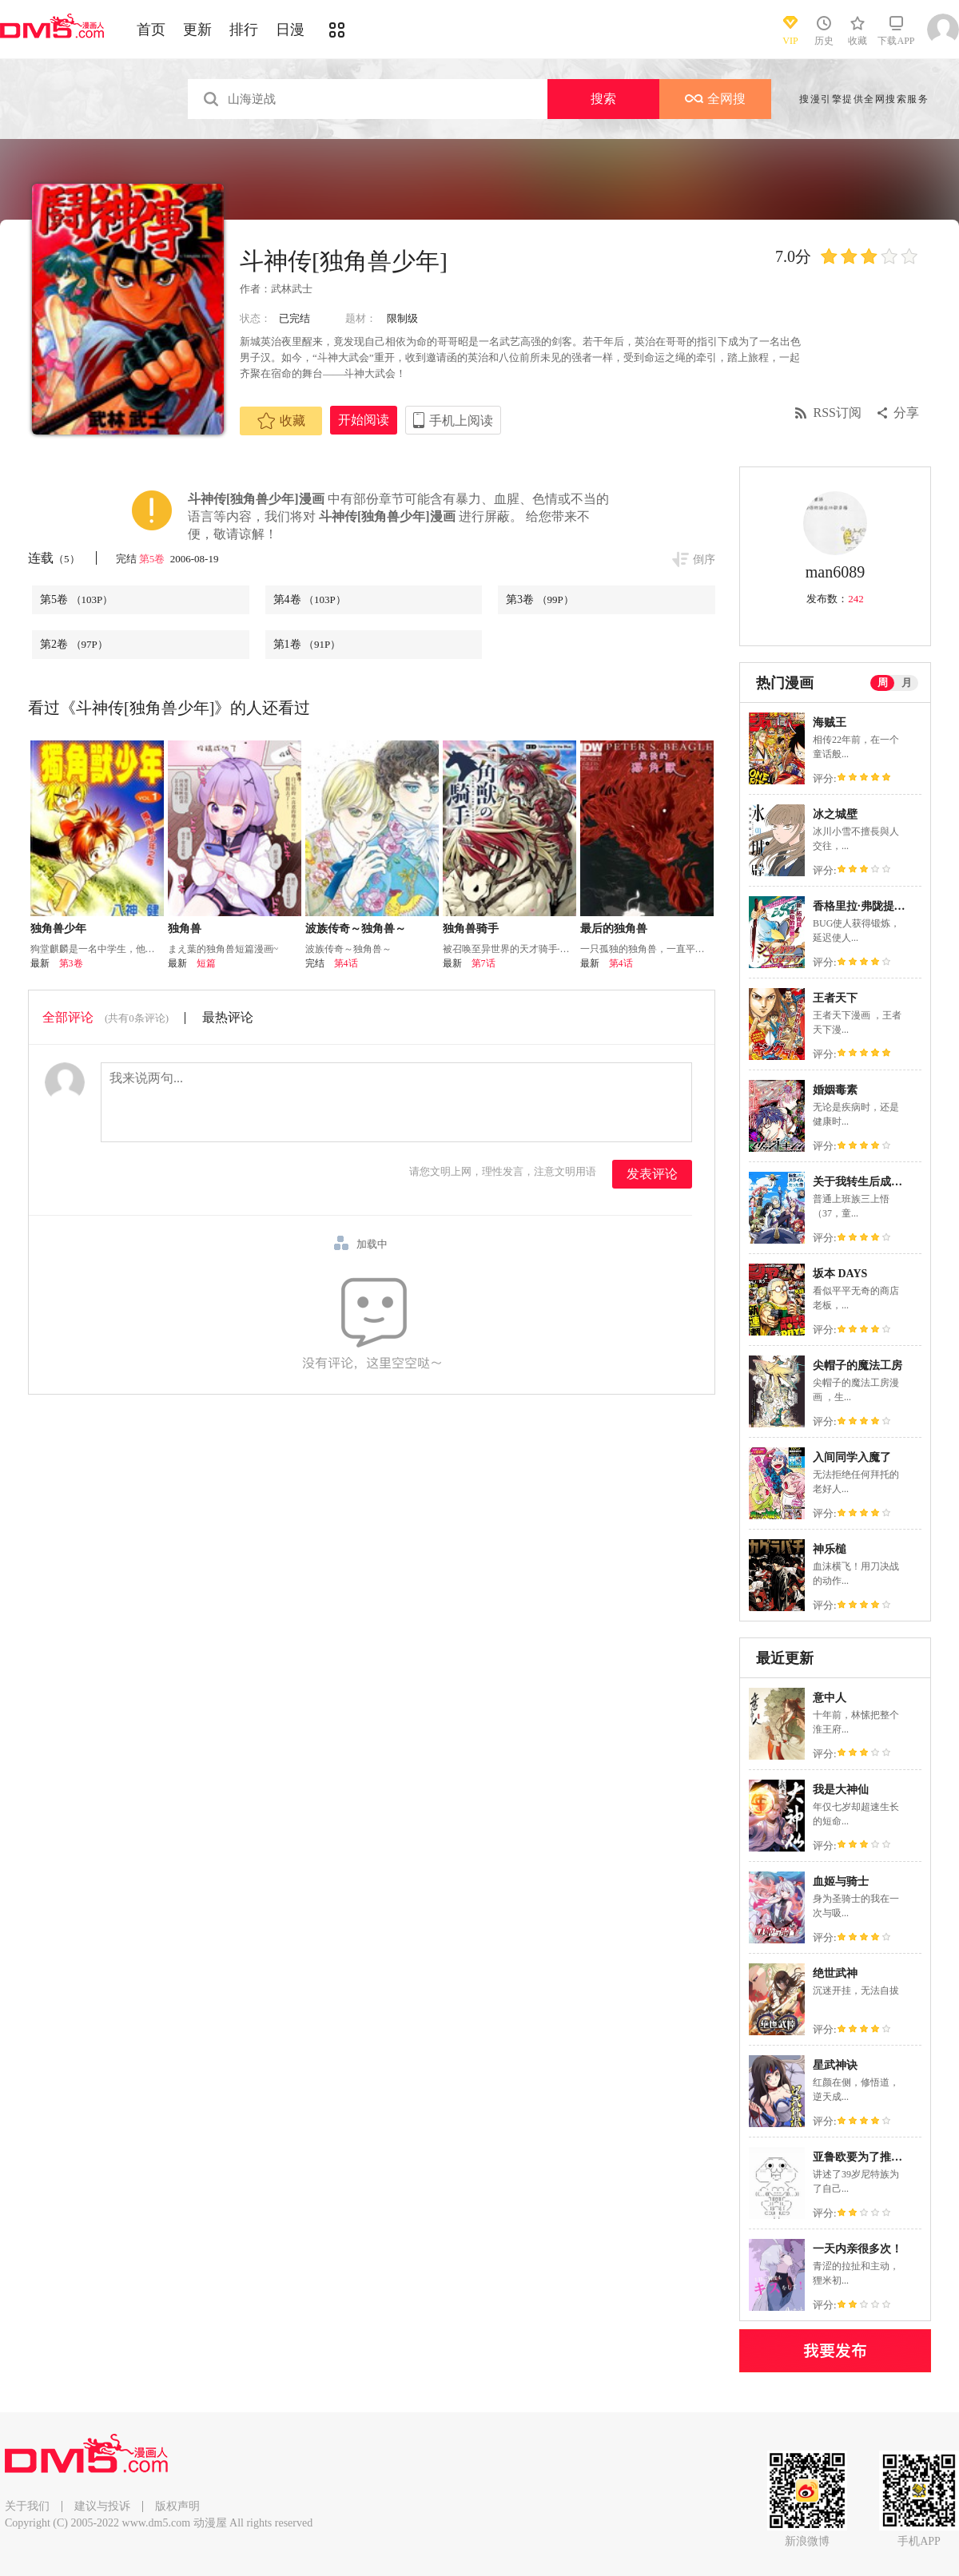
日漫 (290, 30)
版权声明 (177, 2506)
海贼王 (829, 722)
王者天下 (835, 998)
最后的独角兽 (613, 929)
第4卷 (309, 599)
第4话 (346, 963)
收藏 (281, 421)
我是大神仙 (841, 1790)
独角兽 (184, 929)
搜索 (603, 98)
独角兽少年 (58, 929)
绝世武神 (835, 1973)
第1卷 (307, 644)
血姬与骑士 (841, 1881)
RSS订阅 (838, 412)
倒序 (704, 560)
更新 (197, 30)
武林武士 (291, 289)
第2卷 (74, 644)
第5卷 (153, 559)
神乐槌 (829, 1549)
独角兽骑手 (471, 929)
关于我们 (27, 2506)
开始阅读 (363, 420)
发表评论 (652, 1174)
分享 (906, 412)
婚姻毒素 (835, 1090)
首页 (151, 30)
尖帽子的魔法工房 (857, 1365)
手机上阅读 (461, 420)
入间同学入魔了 (852, 1457)
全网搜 (715, 98)
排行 (243, 30)
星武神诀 (835, 2065)
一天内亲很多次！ (857, 2249)
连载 (54, 558)
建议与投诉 (102, 2506)
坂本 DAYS (840, 1274)
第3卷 (540, 599)
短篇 (206, 963)
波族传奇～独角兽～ (355, 929)
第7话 (483, 963)
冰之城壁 (835, 814)
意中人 (829, 1698)
